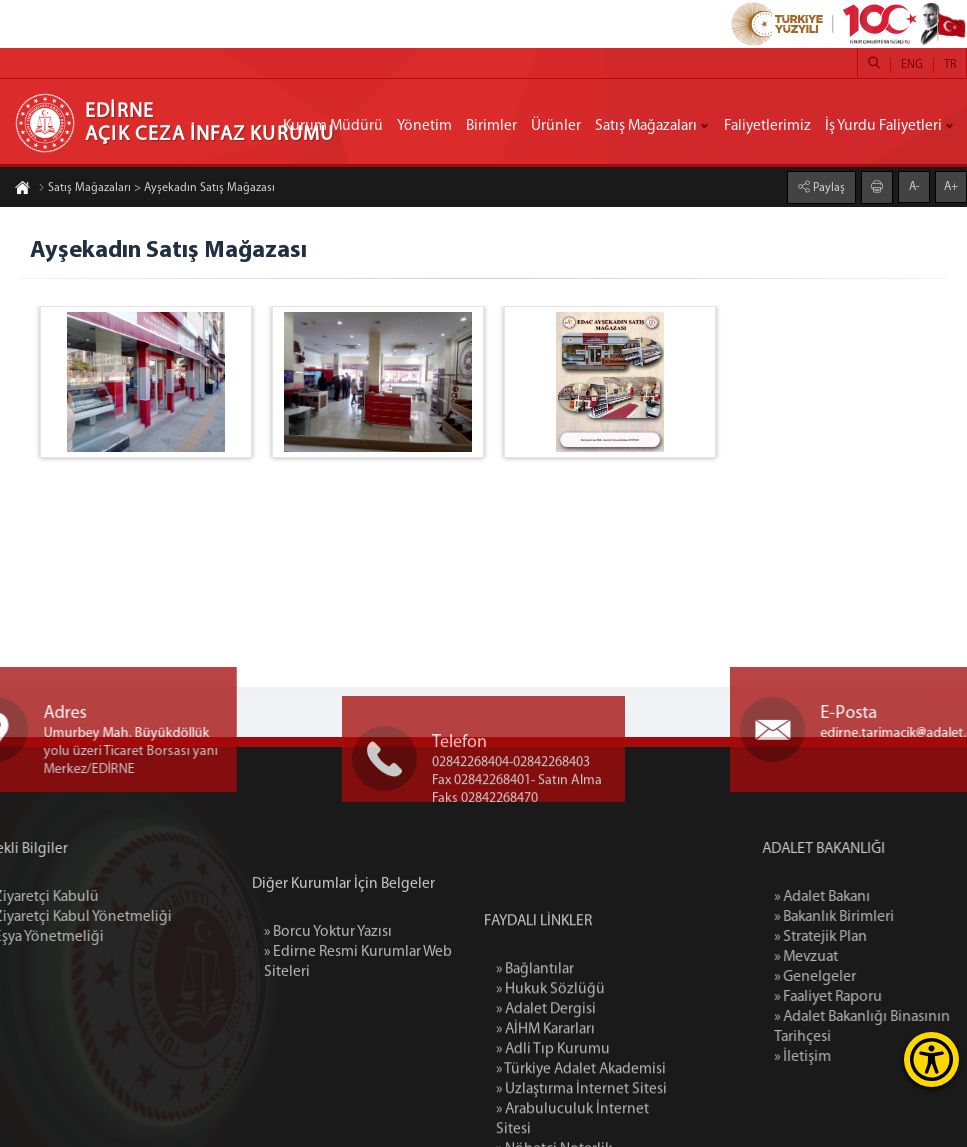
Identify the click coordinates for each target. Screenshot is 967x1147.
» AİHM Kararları (545, 1118)
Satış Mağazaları (646, 126)
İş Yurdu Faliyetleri (883, 126)
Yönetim (424, 126)
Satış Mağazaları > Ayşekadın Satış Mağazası (156, 189)
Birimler (491, 126)
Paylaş (827, 187)
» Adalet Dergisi (546, 1098)
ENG (912, 65)
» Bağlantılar (535, 1058)
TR (950, 65)
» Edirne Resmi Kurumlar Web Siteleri (358, 1005)
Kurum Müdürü (333, 126)
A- (914, 186)
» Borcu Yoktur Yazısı (328, 975)
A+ (951, 186)
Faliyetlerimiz (767, 126)
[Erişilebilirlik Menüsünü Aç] (931, 1059)
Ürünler (556, 126)
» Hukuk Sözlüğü (550, 1078)
